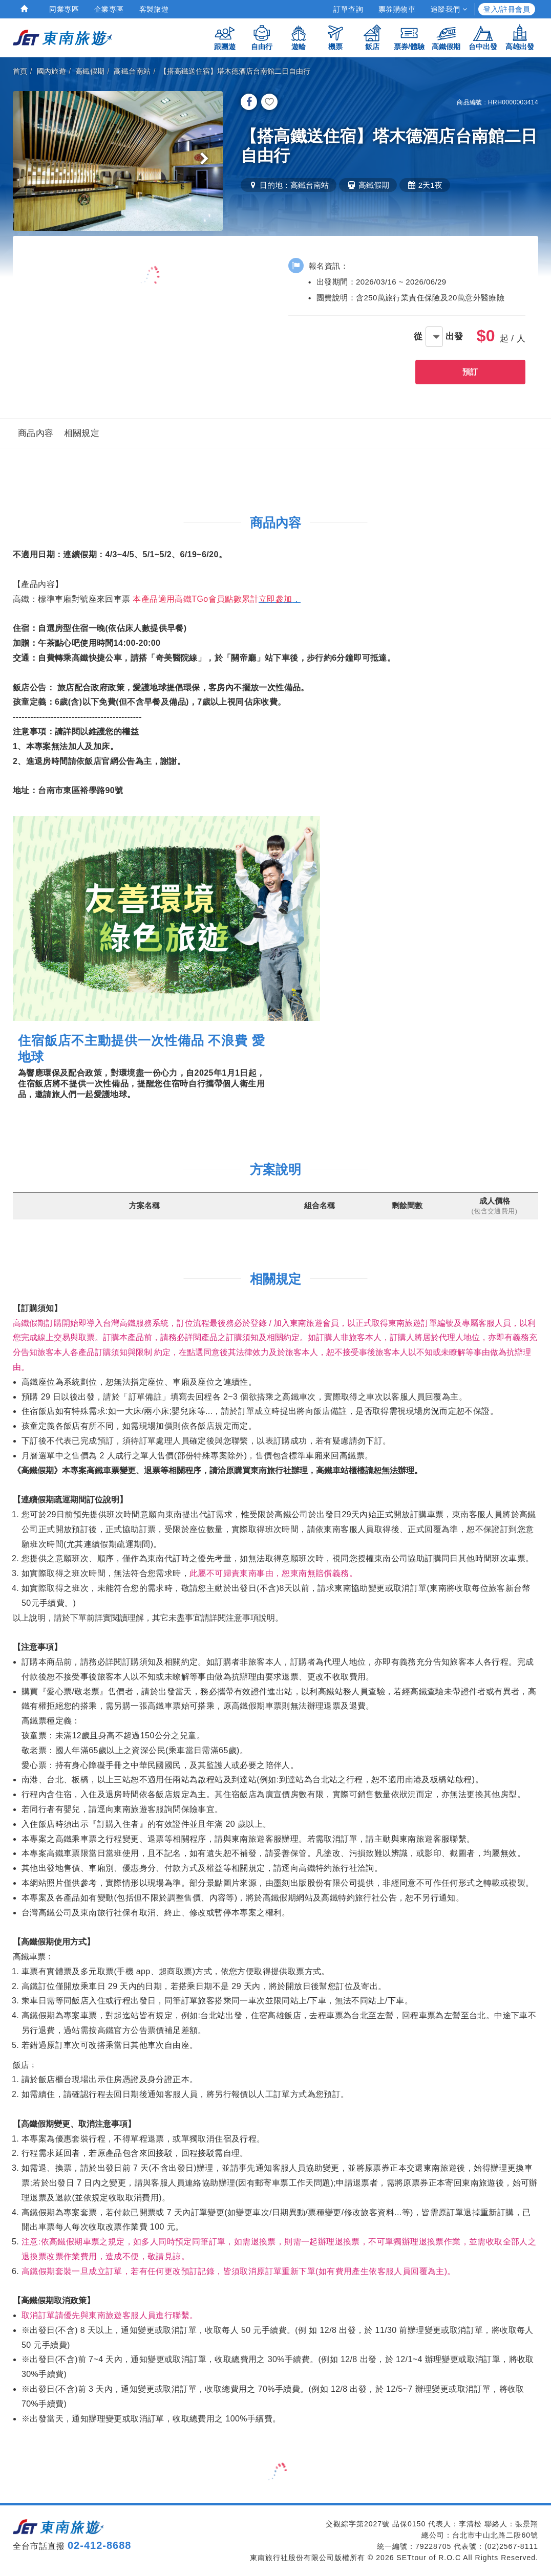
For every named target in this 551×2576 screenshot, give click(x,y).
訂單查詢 (348, 9)
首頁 (20, 71)
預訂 (470, 371)
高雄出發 (519, 37)
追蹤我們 (449, 9)
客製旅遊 (154, 9)
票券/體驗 (409, 37)
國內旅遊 (52, 71)
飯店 (372, 37)
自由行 (261, 37)
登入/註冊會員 (506, 9)
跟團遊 (225, 37)
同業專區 (64, 9)
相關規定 (82, 433)
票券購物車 (396, 9)
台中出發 (483, 37)
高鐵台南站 (132, 71)
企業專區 (109, 9)
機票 (335, 37)
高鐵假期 (446, 37)
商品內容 (36, 433)
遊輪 (298, 37)
